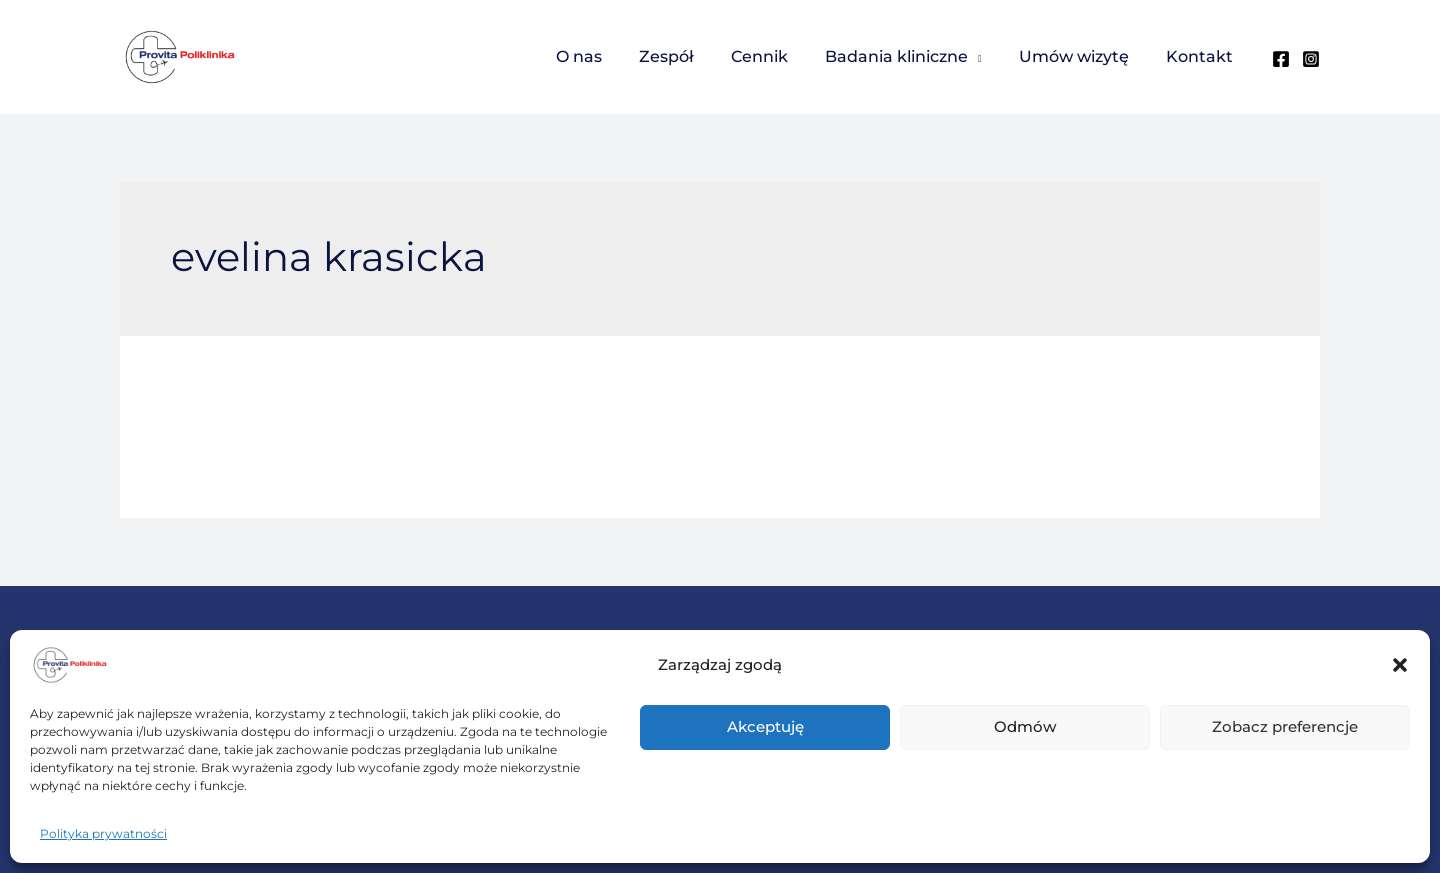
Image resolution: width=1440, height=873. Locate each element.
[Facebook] (1281, 59)
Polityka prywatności (103, 833)
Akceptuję (765, 726)
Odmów (1025, 726)
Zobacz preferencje (1285, 726)
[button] (1400, 665)
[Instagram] (1311, 59)
